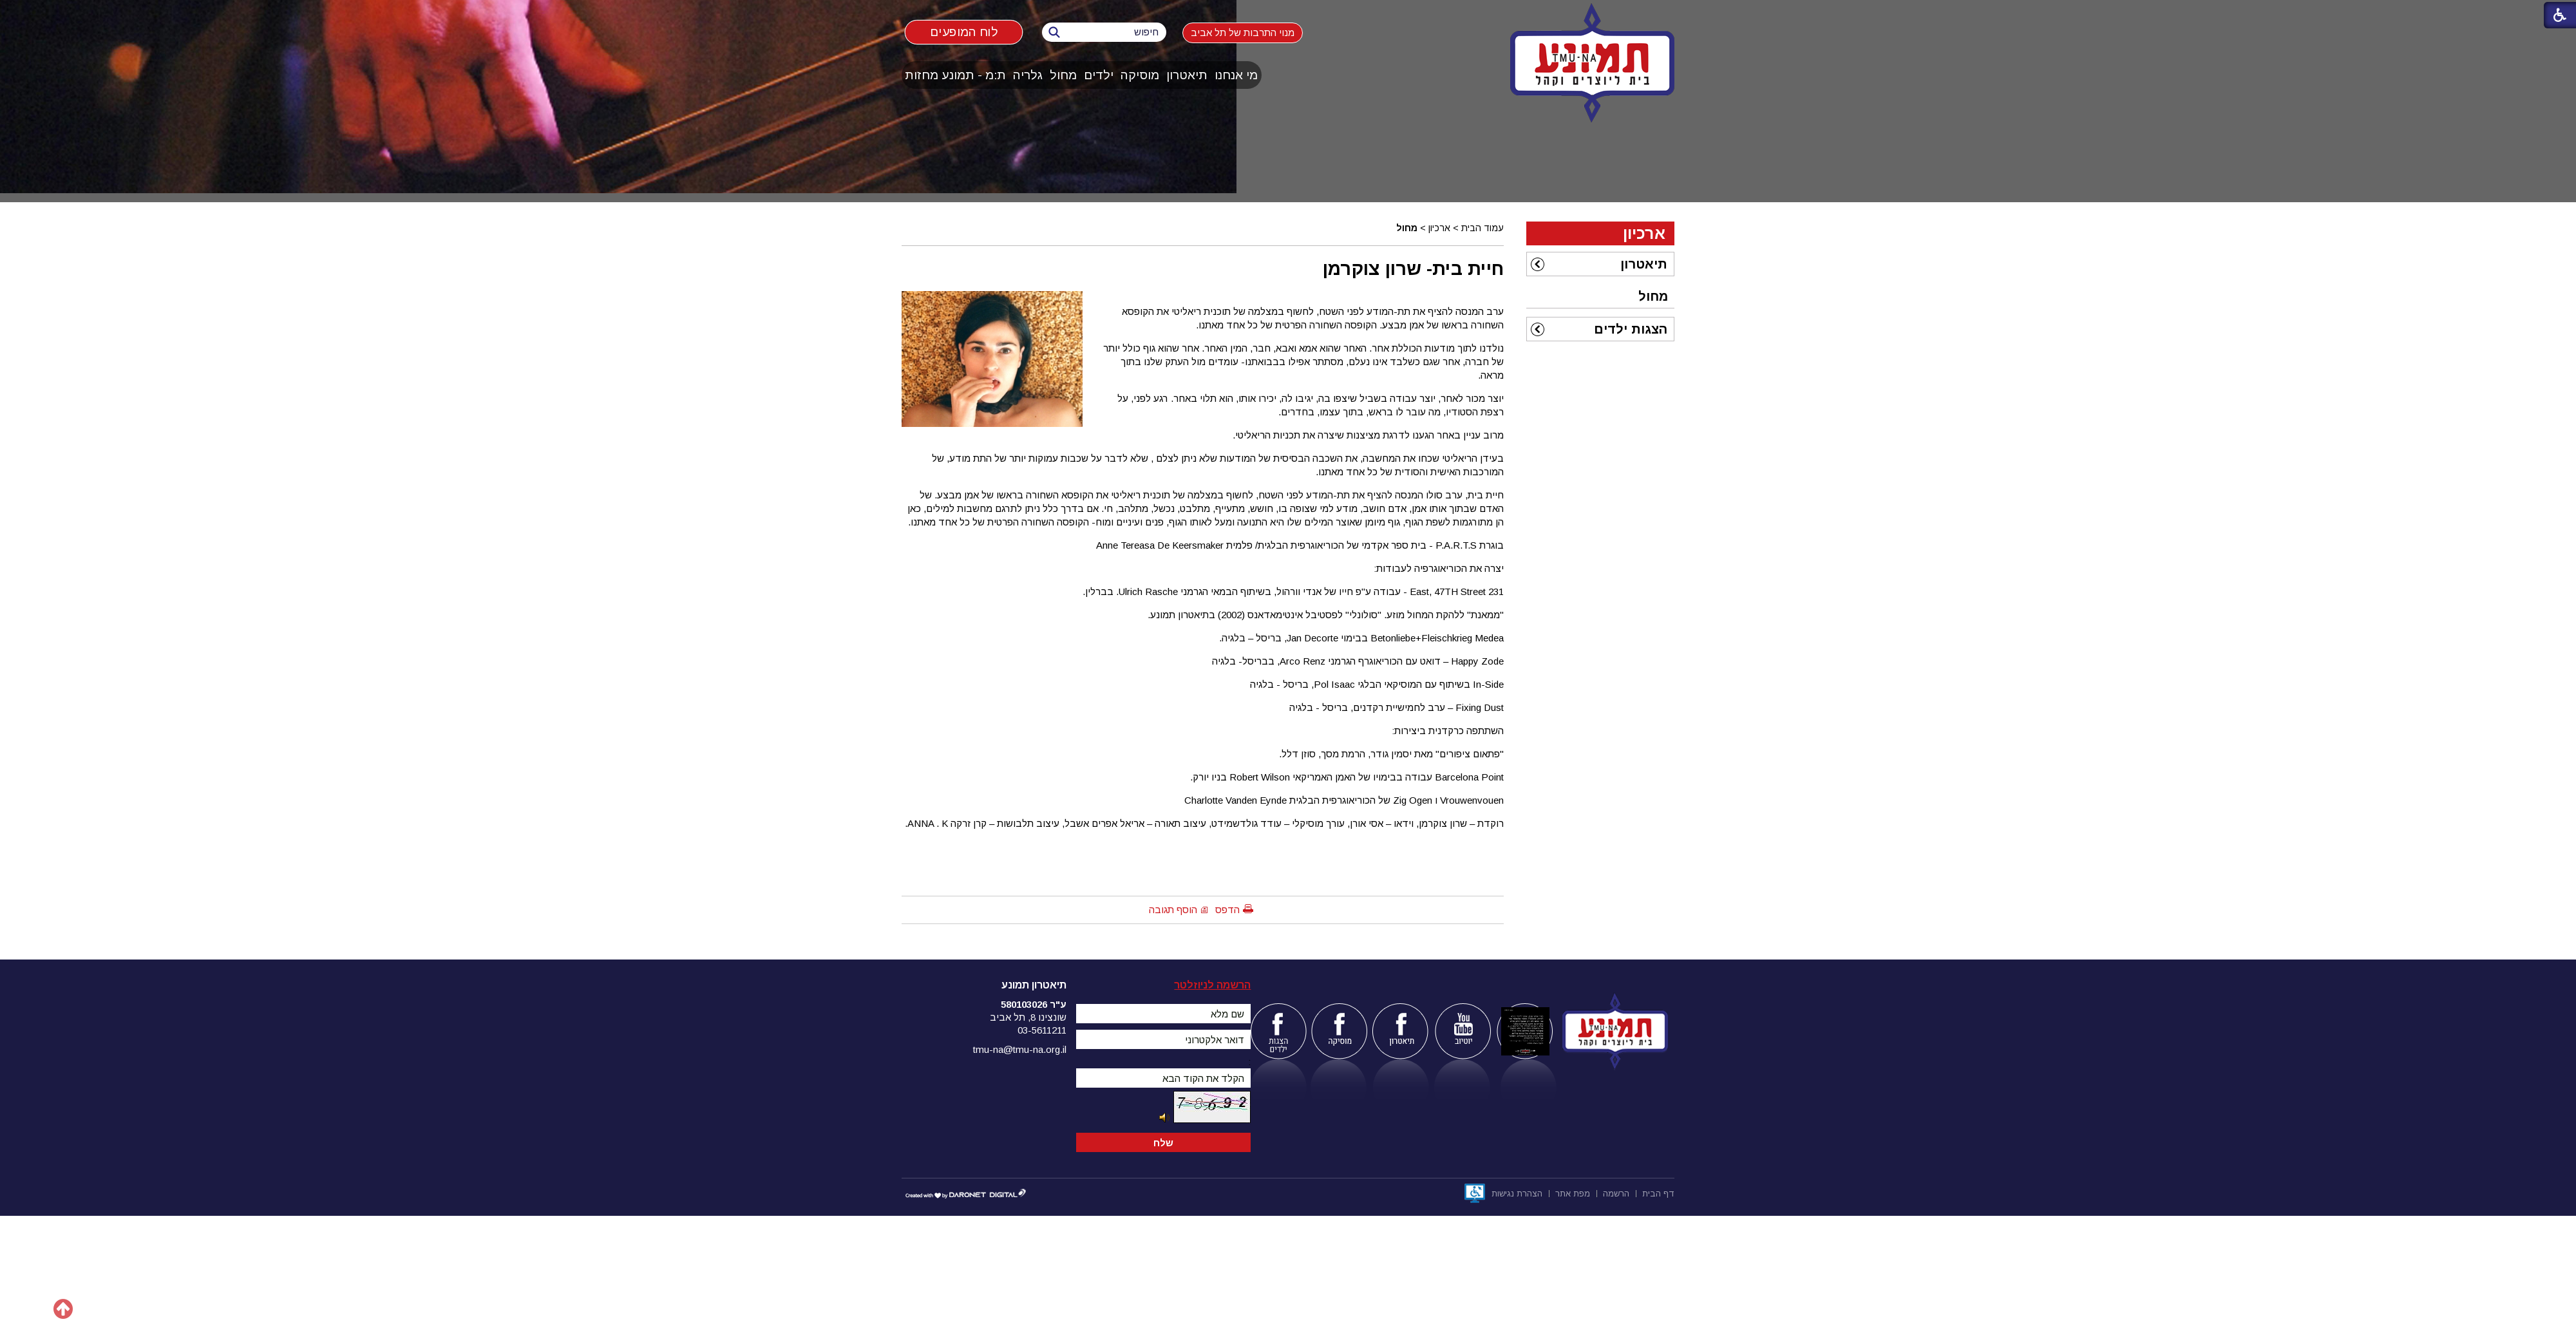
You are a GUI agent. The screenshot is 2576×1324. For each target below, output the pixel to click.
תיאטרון (1187, 75)
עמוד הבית (1482, 228)
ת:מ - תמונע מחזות (955, 75)
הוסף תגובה (1173, 909)
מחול (1063, 75)
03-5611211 (1042, 1030)
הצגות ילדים (1630, 329)
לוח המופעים (964, 32)
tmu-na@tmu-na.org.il (1019, 1049)
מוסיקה (1140, 75)
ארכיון (1439, 228)
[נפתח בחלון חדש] (1474, 1193)
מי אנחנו (1236, 75)
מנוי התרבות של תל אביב (1242, 32)
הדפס (1227, 909)
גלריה (1028, 75)
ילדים (1098, 75)
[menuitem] (1236, 75)
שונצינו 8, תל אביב (1028, 1017)
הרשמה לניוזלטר (1212, 984)
